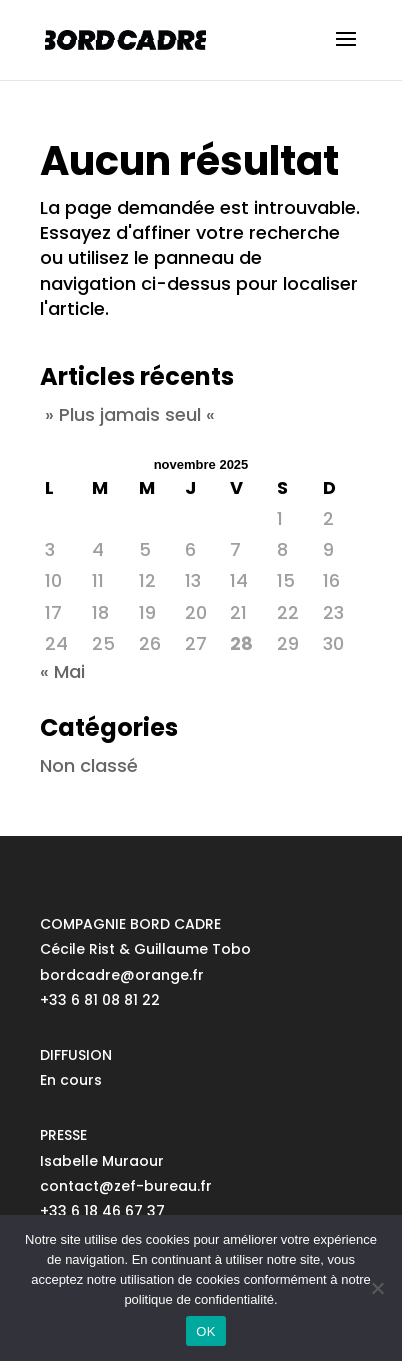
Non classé (89, 765)
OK (205, 1331)
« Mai (62, 671)
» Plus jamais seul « (130, 414)
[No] (377, 1288)
